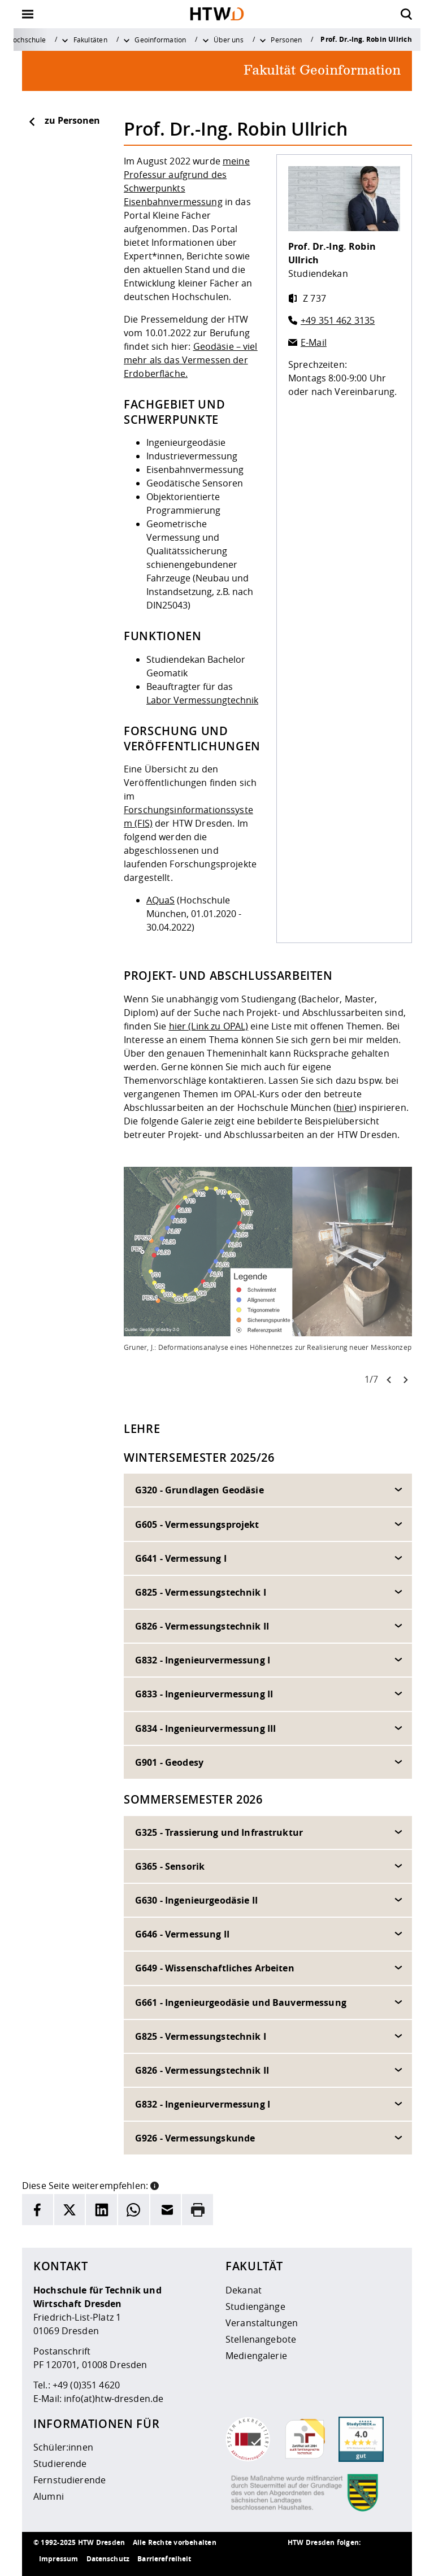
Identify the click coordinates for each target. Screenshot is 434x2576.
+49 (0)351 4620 (86, 2385)
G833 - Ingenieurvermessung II (204, 1694)
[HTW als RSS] (299, 2559)
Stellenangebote (260, 2339)
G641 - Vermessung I (181, 1558)
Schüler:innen (63, 2447)
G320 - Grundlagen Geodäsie (199, 1490)
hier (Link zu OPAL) (209, 1026)
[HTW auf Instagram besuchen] (321, 2559)
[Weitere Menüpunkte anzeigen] (65, 39)
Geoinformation (160, 39)
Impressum (58, 2559)
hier (345, 1107)
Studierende (60, 2463)
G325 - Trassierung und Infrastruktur (219, 1832)
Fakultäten (90, 39)
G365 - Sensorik (170, 1866)
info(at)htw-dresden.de (113, 2398)
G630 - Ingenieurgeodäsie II (196, 1900)
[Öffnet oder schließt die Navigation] (28, 14)
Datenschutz (108, 2559)
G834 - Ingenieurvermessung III (205, 1728)
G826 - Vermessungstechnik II (202, 1626)
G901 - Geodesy (169, 1762)
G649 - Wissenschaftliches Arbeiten (214, 1968)
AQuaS (160, 900)
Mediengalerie (256, 2355)
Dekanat (243, 2290)
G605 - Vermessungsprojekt (197, 1524)
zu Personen (64, 120)
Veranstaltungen (261, 2323)
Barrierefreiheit (164, 2559)
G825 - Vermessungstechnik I (200, 1592)
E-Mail (314, 342)
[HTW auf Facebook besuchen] (366, 2559)
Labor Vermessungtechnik (202, 700)
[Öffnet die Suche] (406, 14)
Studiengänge (255, 2306)
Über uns (229, 39)
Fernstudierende (69, 2480)
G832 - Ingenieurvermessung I (202, 1660)
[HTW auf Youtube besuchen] (389, 2559)
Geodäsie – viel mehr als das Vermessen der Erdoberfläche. (191, 360)
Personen (286, 39)
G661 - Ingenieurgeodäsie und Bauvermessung (240, 2002)
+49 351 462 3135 (338, 320)
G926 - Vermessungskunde (195, 2138)
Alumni (48, 2496)
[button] (154, 2184)
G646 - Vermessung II (182, 1934)
